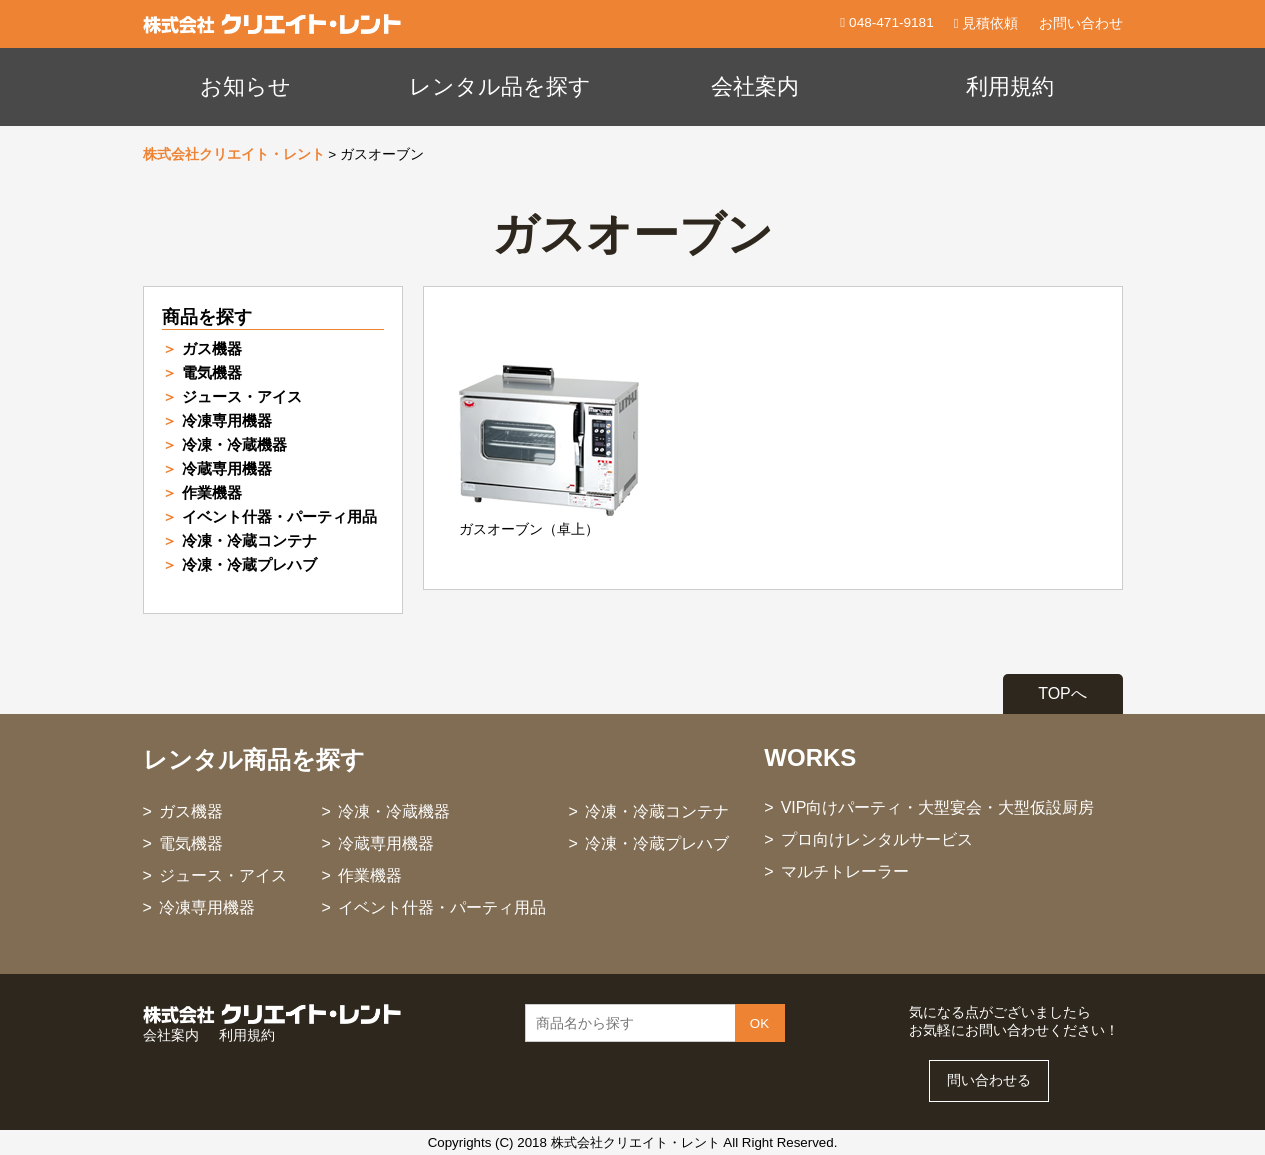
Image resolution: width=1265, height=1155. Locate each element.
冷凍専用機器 (227, 420)
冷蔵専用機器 (227, 468)
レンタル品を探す (500, 86)
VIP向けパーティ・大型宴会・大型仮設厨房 (938, 807)
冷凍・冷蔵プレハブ (249, 564)
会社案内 (755, 86)
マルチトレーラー (845, 871)
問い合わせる (989, 1080)
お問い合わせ (1081, 23)
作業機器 (212, 492)
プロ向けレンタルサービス (877, 839)
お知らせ (245, 86)
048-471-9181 (889, 22)
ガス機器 (212, 348)
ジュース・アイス (242, 396)
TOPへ (1062, 693)
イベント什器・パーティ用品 (279, 516)
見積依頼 (986, 23)
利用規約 (1010, 86)
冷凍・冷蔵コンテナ (249, 540)
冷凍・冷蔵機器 (234, 444)
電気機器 (212, 372)
